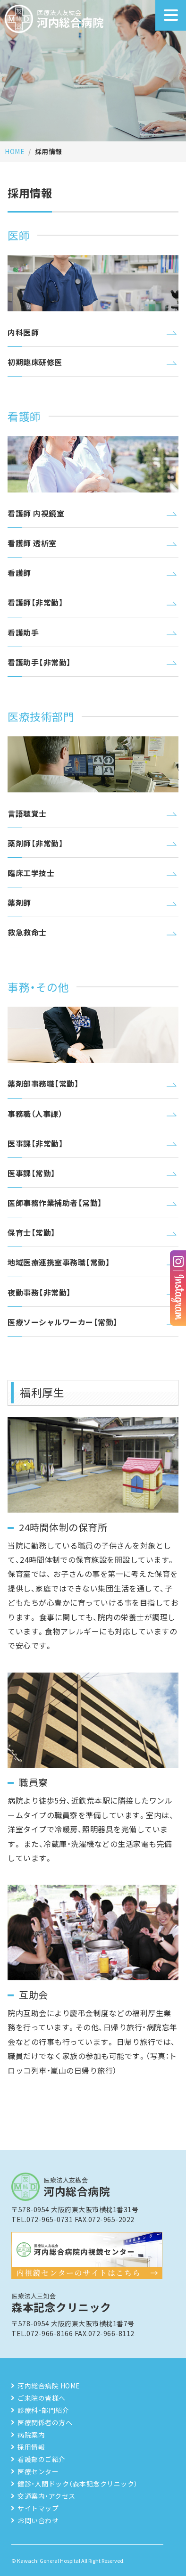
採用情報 (31, 2447)
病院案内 (31, 2434)
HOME (15, 151)
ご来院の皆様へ (41, 2398)
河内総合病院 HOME (48, 2385)
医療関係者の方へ (44, 2422)
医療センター (38, 2471)
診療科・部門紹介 (43, 2410)
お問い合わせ (38, 2520)
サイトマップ (38, 2508)
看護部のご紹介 (41, 2459)
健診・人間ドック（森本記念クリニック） (77, 2483)
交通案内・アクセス (46, 2496)
